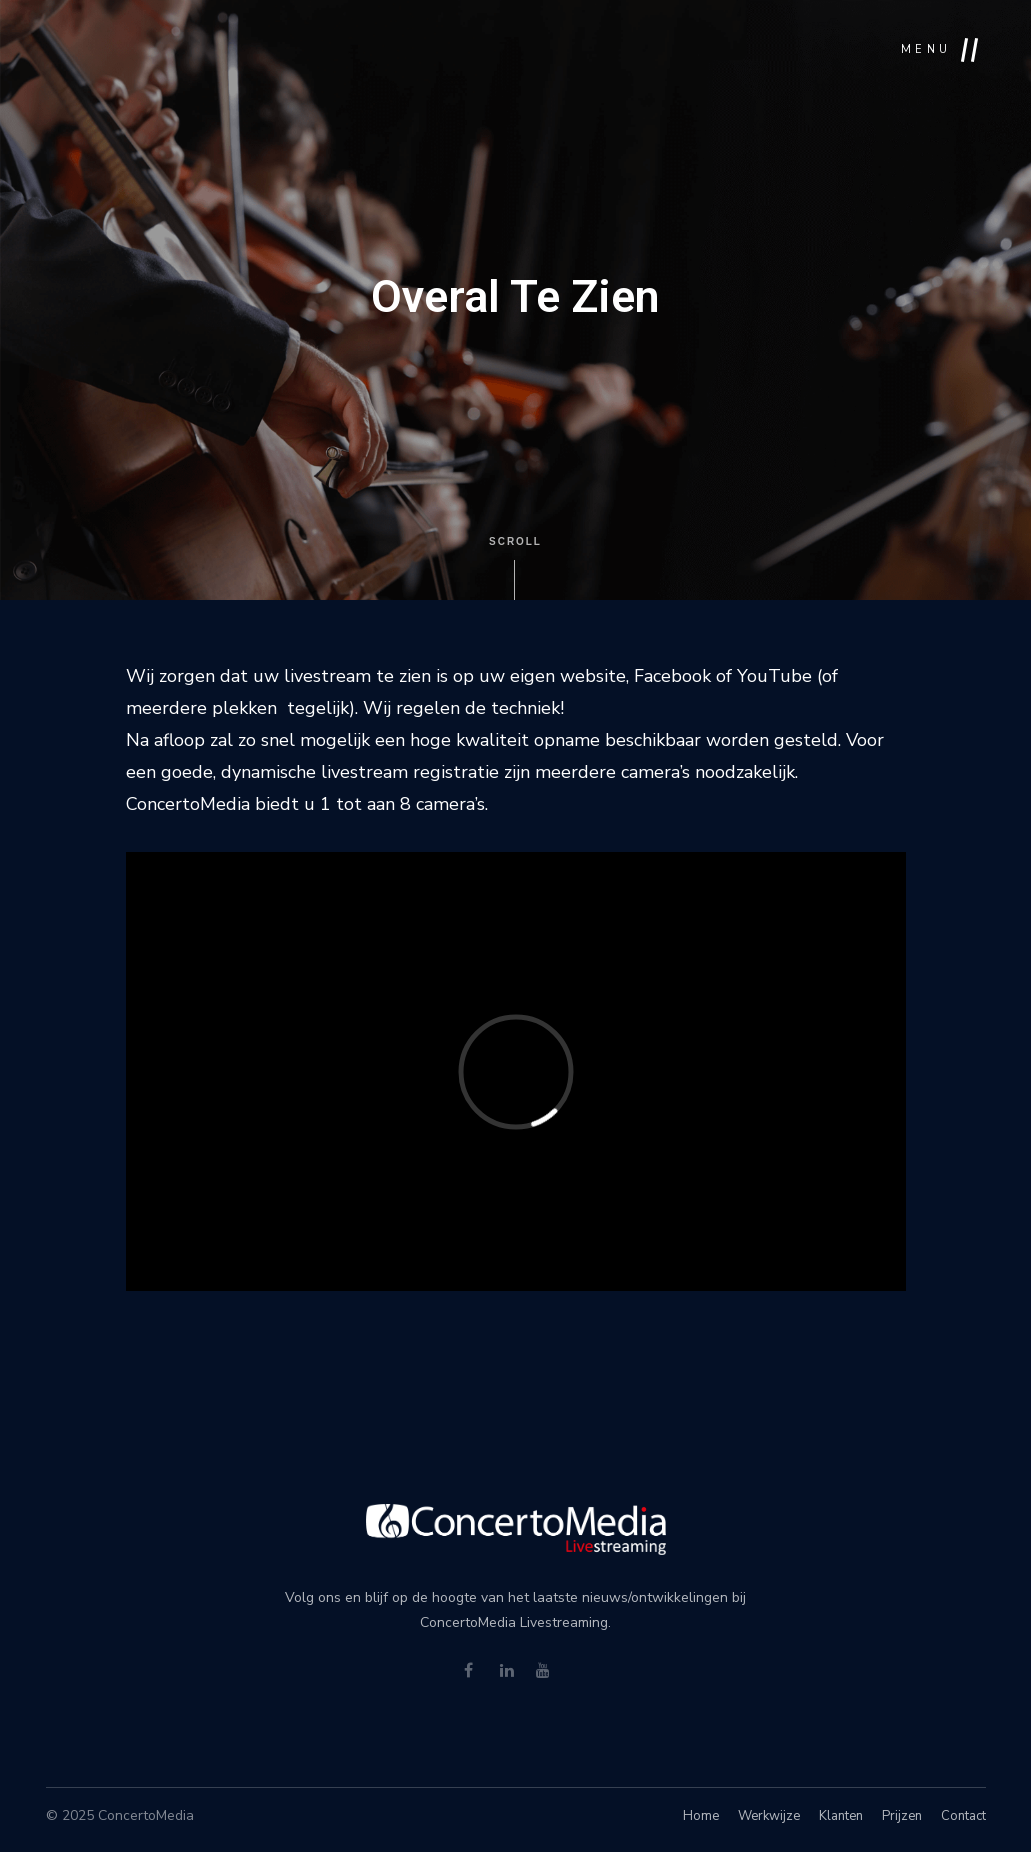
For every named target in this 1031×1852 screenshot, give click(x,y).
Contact (963, 1816)
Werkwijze (769, 1816)
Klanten (841, 1816)
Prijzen (902, 1816)
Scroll (515, 568)
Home (701, 1816)
